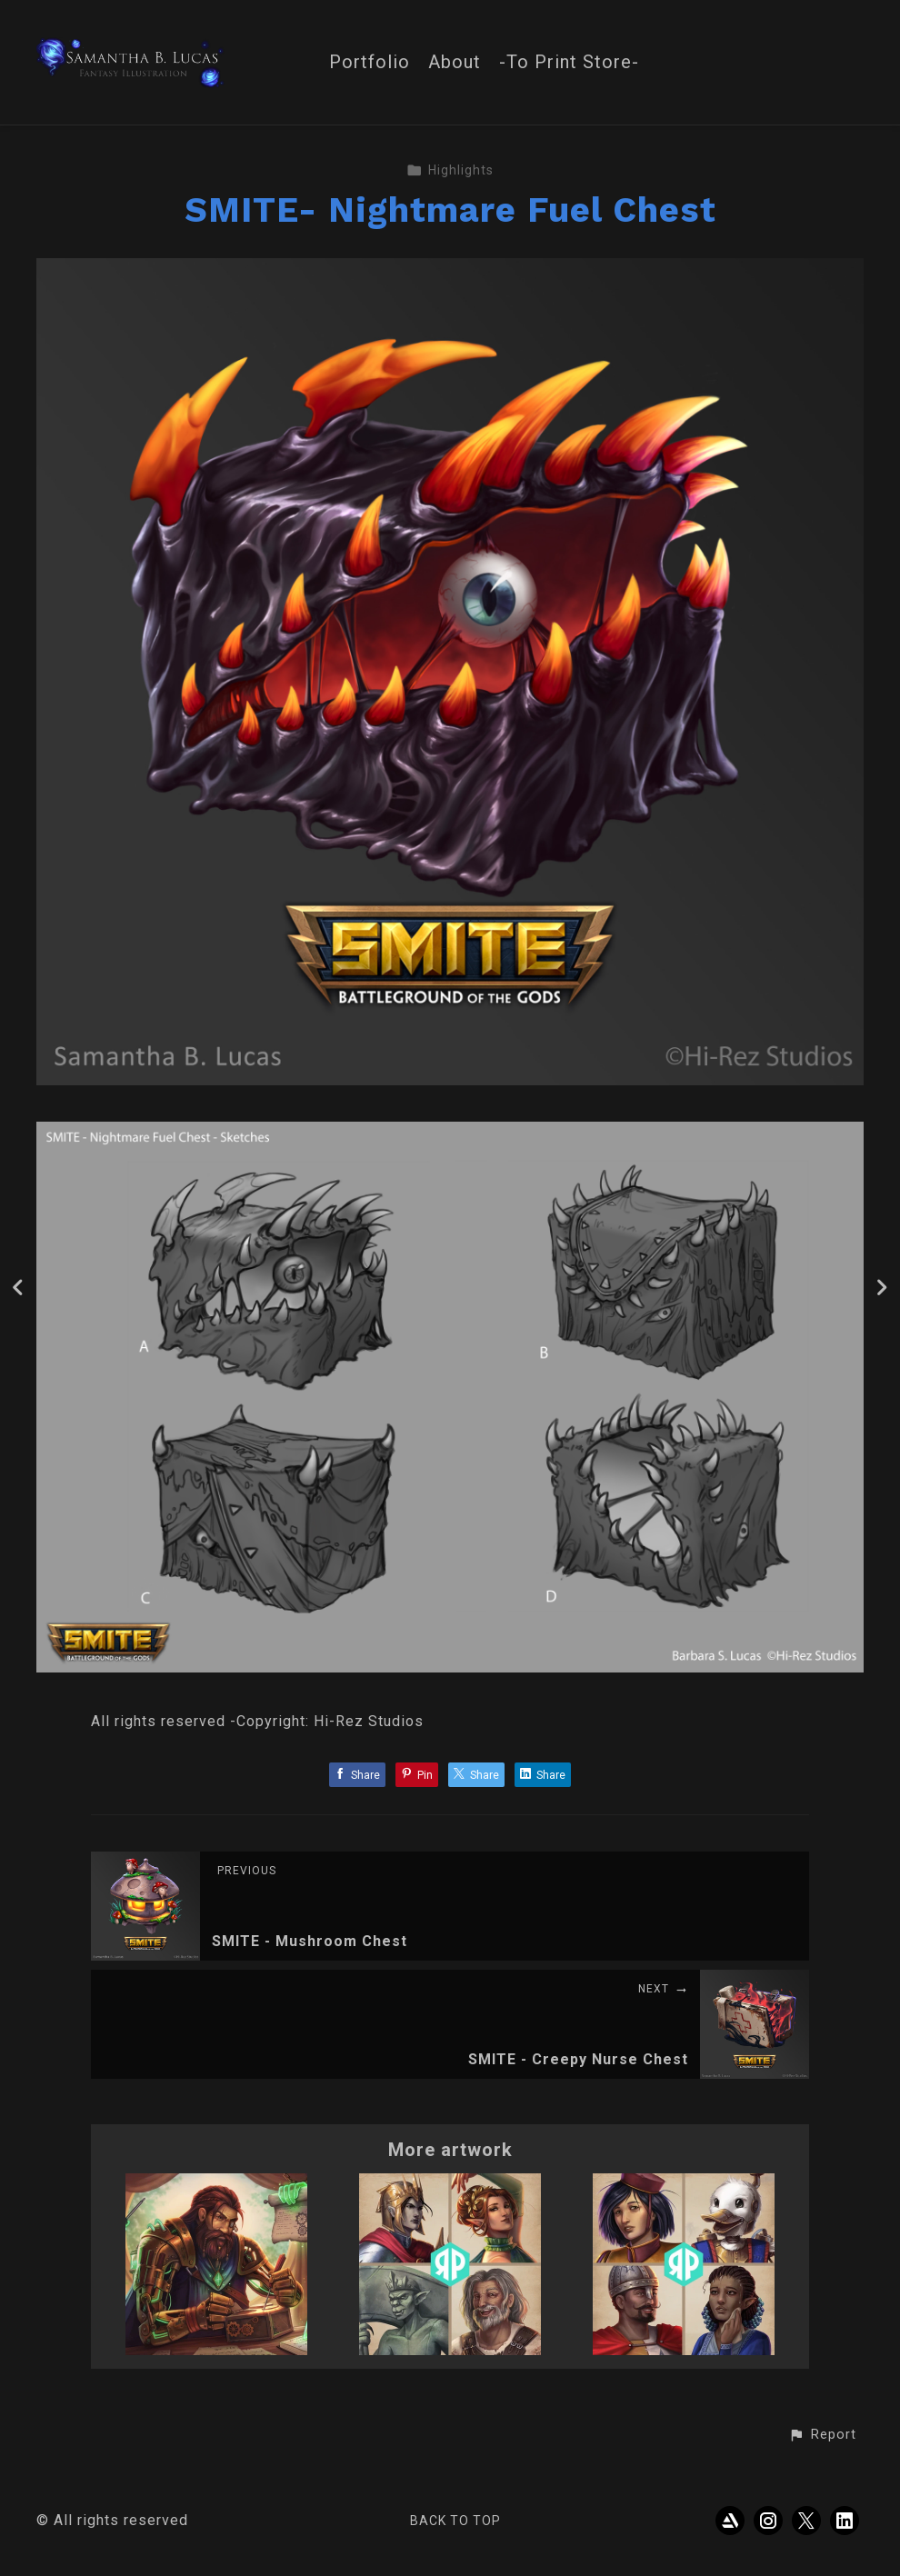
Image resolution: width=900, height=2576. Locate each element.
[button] (822, 2435)
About (454, 62)
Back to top (455, 2520)
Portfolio (369, 62)
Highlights (450, 170)
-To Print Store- (569, 62)
